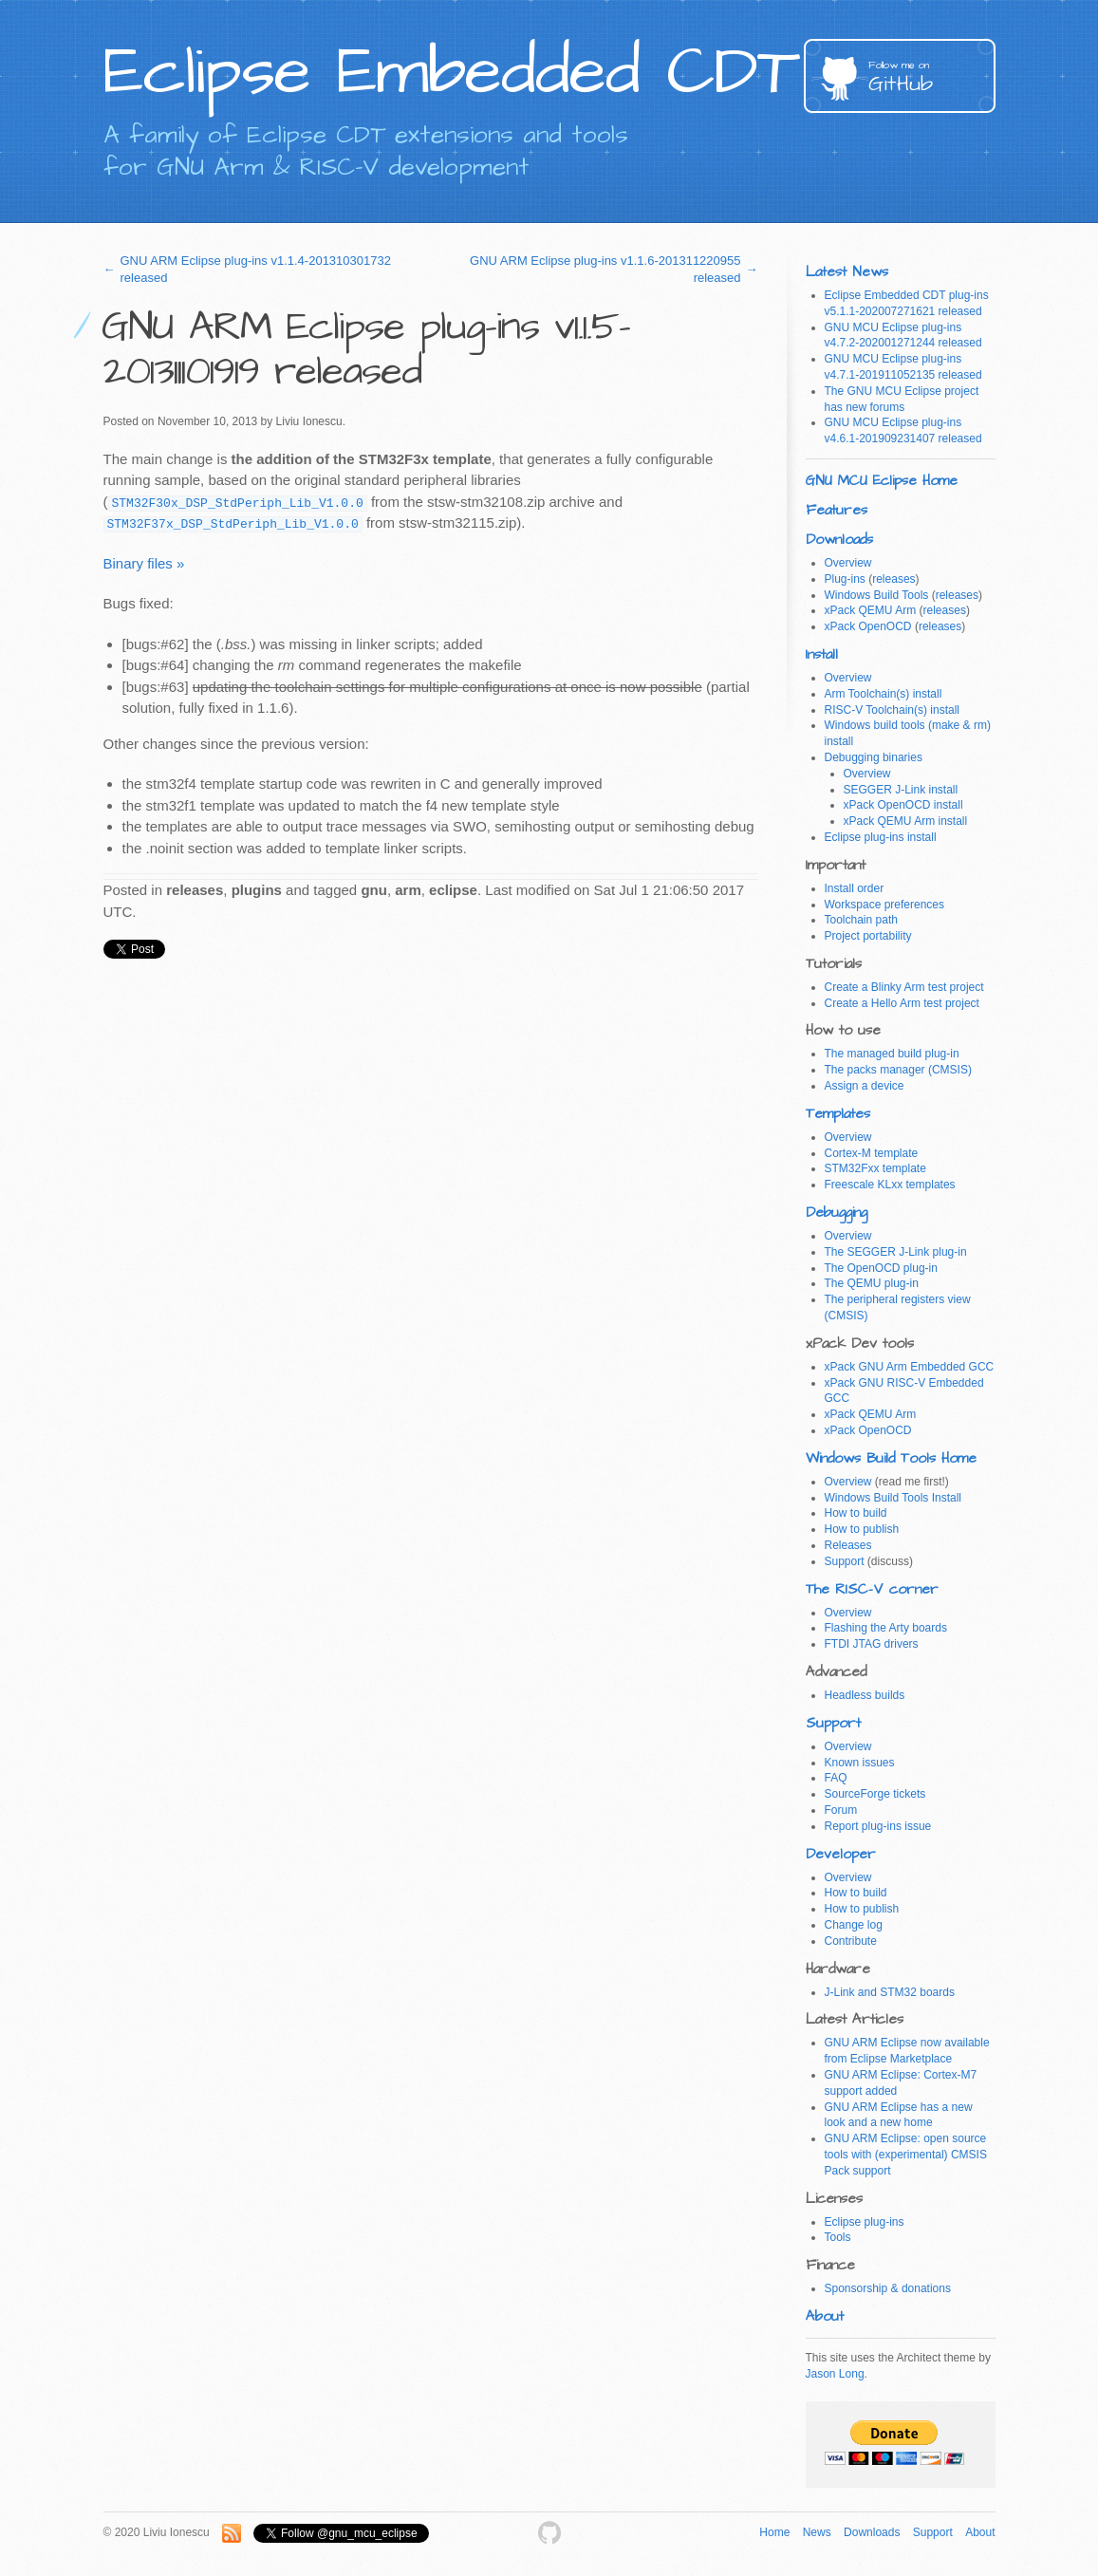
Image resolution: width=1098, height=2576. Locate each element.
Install (822, 654)
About (825, 2316)
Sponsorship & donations (888, 2288)
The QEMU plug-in (872, 1283)
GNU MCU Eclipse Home (882, 481)
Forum (841, 1810)
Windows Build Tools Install (893, 1497)
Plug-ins (845, 579)
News (817, 2532)
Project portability (868, 936)
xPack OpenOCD (868, 626)
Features (836, 510)
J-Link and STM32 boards (890, 1992)
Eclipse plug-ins (864, 2222)
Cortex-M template (872, 1153)
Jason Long (835, 2373)
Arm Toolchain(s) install (883, 693)
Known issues (860, 1762)
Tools (838, 2237)
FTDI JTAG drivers (872, 1644)
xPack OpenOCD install (903, 805)
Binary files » (144, 563)
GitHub (932, 78)
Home (774, 2532)
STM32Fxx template (875, 1168)
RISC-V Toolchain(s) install (892, 710)
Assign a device (864, 1085)
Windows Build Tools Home (891, 1458)
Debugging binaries (873, 757)
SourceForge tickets (875, 1794)
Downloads (839, 540)
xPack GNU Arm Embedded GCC (910, 1366)
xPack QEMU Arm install (906, 821)
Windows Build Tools (877, 595)
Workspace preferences (885, 904)
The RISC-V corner (872, 1589)
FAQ (836, 1777)
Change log (854, 1925)
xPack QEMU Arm (871, 610)
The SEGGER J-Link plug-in (896, 1252)
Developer (841, 1854)
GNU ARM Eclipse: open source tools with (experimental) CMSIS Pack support (906, 2154)
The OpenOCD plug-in (881, 1268)
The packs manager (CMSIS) (898, 1069)
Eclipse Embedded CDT (451, 72)
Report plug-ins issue (878, 1826)
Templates (838, 1114)
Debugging (836, 1213)
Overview (848, 562)
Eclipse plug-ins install (881, 837)
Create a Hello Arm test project (902, 1003)
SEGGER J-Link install (901, 789)
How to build (856, 1513)
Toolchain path (861, 919)
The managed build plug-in (892, 1053)
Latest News (847, 272)
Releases (848, 1545)
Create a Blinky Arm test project (904, 987)
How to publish (862, 1529)
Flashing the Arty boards (886, 1627)
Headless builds (865, 1695)
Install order (854, 888)
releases (893, 579)
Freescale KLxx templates (890, 1184)
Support (845, 1561)
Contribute (851, 1941)
